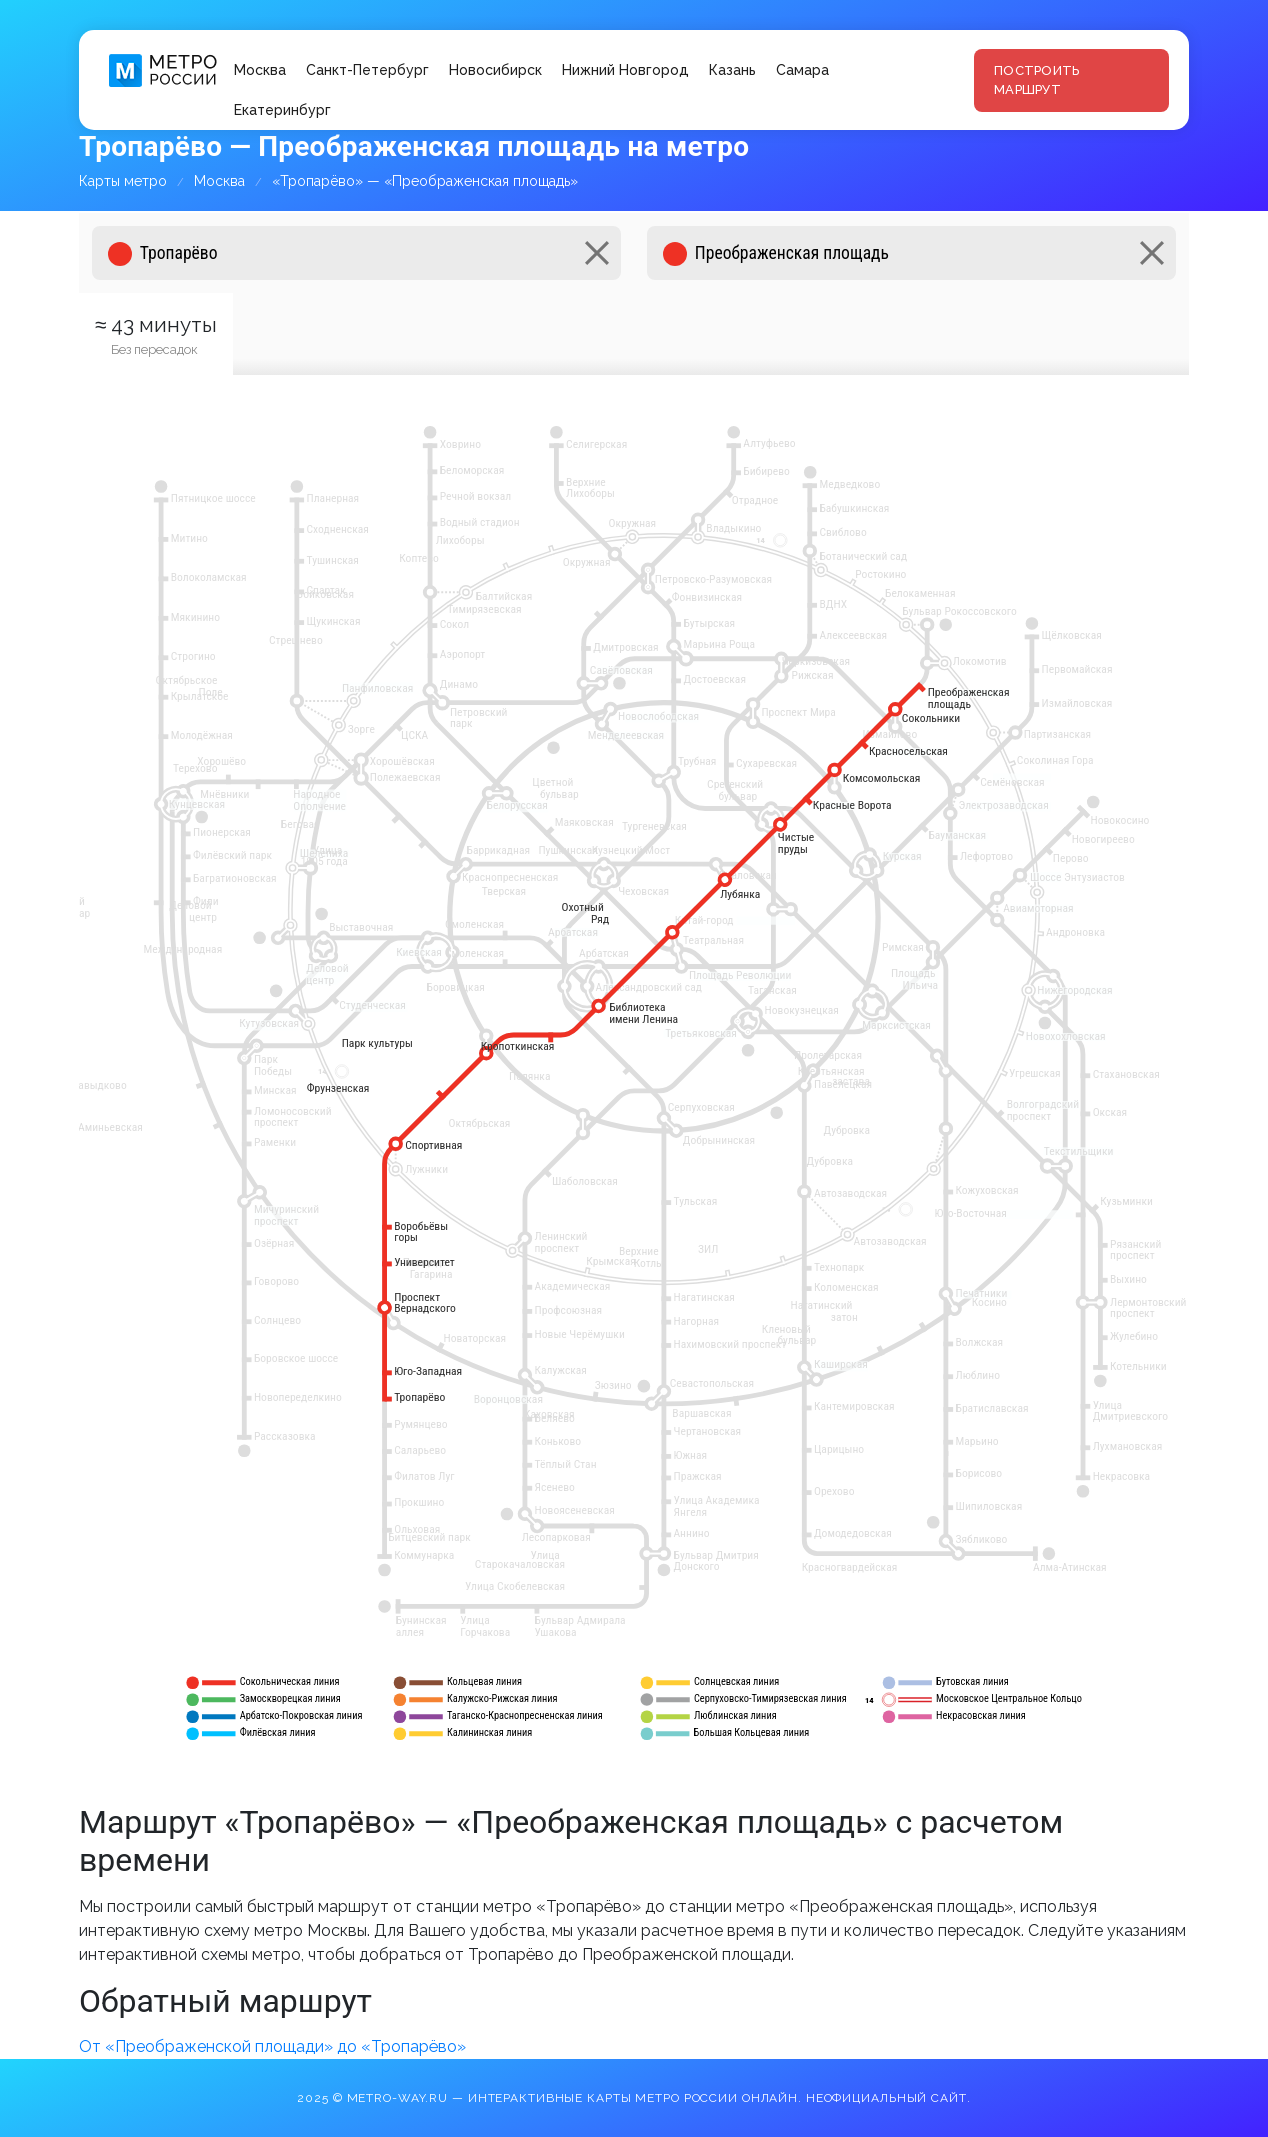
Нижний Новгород (625, 70)
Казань (732, 70)
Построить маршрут (1036, 80)
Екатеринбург (282, 110)
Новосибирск (495, 70)
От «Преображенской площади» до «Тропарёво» (272, 2046)
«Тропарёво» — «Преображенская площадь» (425, 181)
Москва (260, 70)
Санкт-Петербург (367, 70)
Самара (802, 70)
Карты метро (123, 181)
